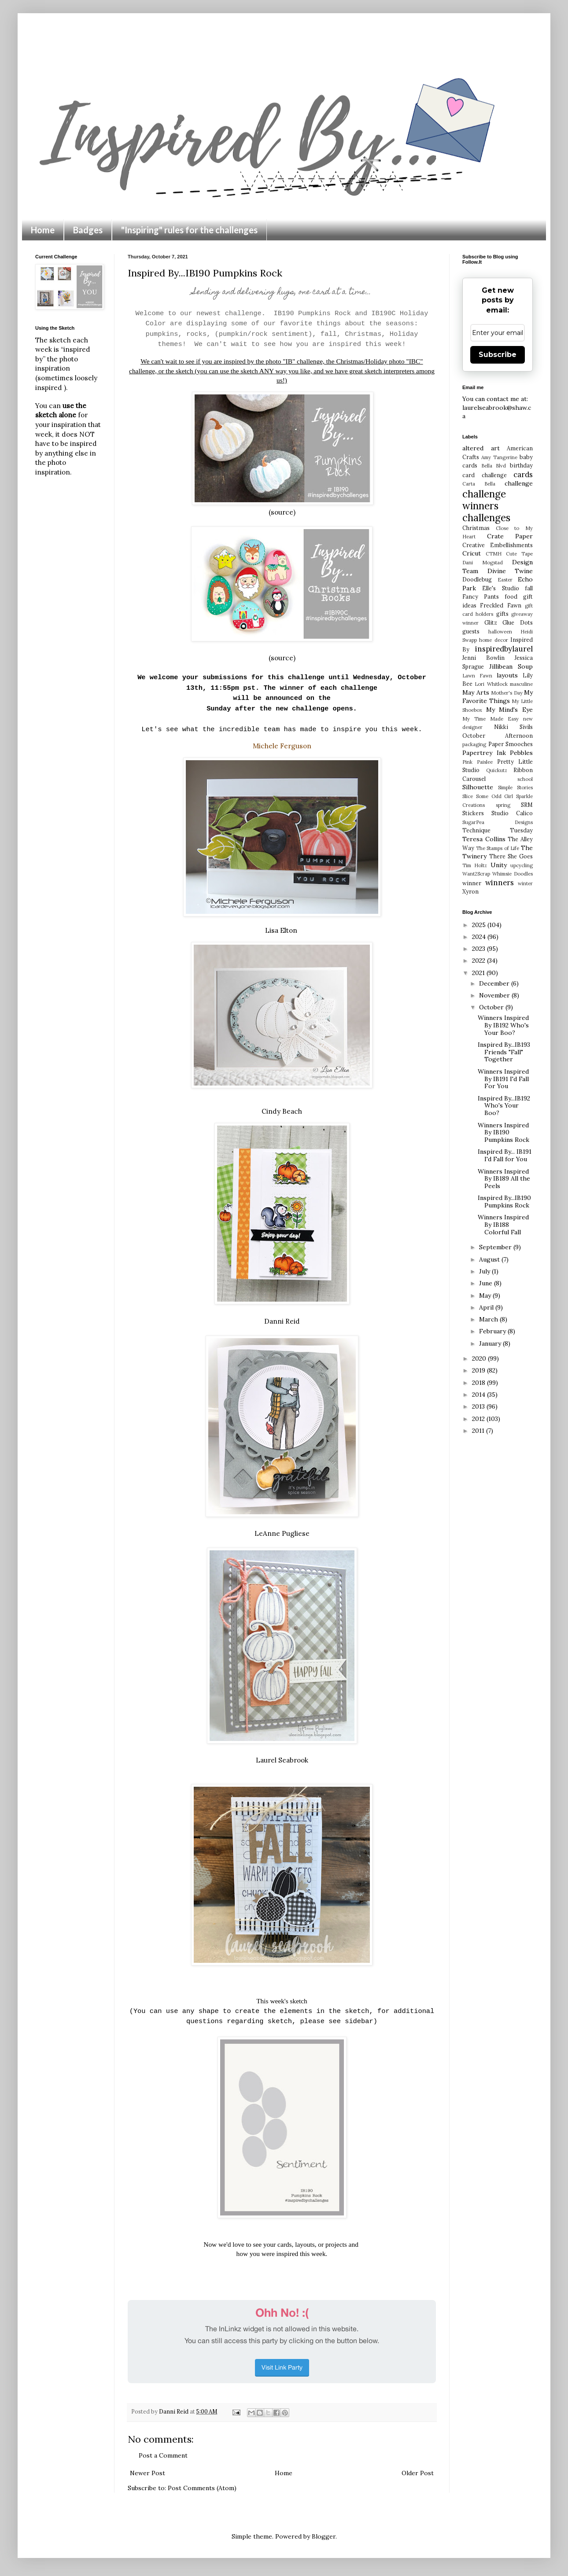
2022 (479, 960)
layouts (507, 675)
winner (471, 883)
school (525, 779)
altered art (481, 448)
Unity (499, 865)
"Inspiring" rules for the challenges (189, 229)
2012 (479, 1419)
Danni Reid (282, 1321)
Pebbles (521, 753)
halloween (500, 632)
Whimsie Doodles (512, 874)
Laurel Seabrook (282, 1760)
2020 (480, 1358)
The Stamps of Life (498, 848)
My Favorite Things (497, 696)
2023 (479, 949)
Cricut (471, 553)
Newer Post (147, 2473)
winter (525, 883)
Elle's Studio (500, 588)
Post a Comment (163, 2455)
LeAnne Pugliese (282, 1533)
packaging (474, 744)
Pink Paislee (477, 762)
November (495, 995)
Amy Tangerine (499, 457)
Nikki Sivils (513, 726)
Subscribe (497, 354)
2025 (479, 925)
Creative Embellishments (497, 544)
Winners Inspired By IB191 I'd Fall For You (503, 1078)
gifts (502, 613)
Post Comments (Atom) (202, 2488)
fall (529, 588)
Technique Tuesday (497, 830)
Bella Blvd (493, 466)
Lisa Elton (282, 930)
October (492, 1007)
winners (499, 882)
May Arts (475, 692)
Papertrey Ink (484, 753)
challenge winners (484, 499)
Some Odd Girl (494, 796)
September (496, 1247)
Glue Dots (517, 622)
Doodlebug (477, 579)
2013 (479, 1406)
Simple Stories (515, 787)
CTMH (494, 554)
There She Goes (511, 856)
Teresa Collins (483, 839)
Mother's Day (507, 693)
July (485, 1271)
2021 (479, 973)
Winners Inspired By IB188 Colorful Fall (503, 1224)
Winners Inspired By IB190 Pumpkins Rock (503, 1132)
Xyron (470, 891)
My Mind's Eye (509, 710)
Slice (467, 796)
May (486, 1295)
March (489, 1319)
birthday (521, 465)
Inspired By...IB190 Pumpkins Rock (504, 1201)
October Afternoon (497, 735)
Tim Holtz (474, 865)
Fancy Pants (480, 596)
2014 (479, 1394)
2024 (479, 937)
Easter (505, 580)
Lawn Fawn (477, 676)
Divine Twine (510, 571)
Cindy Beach (282, 1111)
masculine (521, 684)
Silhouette (477, 787)
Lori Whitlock (491, 684)
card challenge (484, 474)
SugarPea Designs (497, 822)
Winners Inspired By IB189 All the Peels (504, 1178)
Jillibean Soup (511, 666)
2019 (479, 1370)
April (487, 1307)
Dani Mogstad (482, 562)
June (486, 1283)
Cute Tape (519, 554)
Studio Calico (512, 813)
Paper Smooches (510, 743)
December (495, 983)
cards (523, 474)
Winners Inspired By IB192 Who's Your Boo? (503, 1025)
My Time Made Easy (490, 719)
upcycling (521, 865)
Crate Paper (510, 536)
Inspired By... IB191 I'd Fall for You (504, 1155)
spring (503, 805)
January (491, 1343)
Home (43, 229)
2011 (479, 1431)
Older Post (418, 2473)
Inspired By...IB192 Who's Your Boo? (504, 1105)
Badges (88, 229)
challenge (519, 483)
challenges (486, 517)
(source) (282, 512)
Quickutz (496, 770)
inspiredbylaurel (504, 649)
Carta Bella (478, 484)
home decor (493, 640)
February (493, 1331)
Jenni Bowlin (483, 657)
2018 (479, 1383)
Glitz (490, 622)
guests (470, 631)
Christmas (476, 527)
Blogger (324, 2536)
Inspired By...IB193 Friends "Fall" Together (504, 1052)
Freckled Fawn (500, 605)
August (490, 1259)
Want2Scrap (476, 874)
